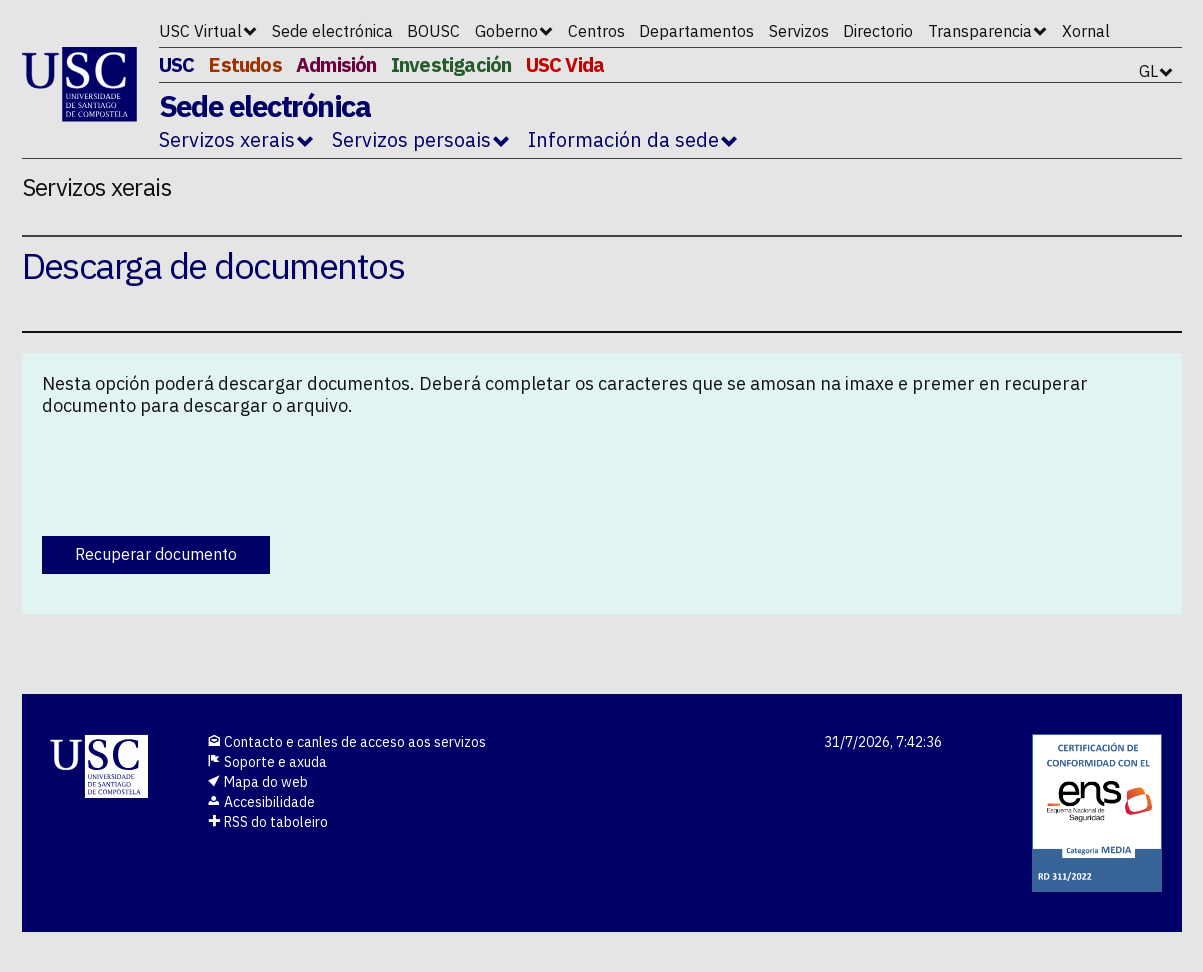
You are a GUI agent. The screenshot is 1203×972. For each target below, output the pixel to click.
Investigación (451, 64)
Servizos (799, 31)
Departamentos (696, 31)
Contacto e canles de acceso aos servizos (346, 742)
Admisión (336, 64)
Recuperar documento (156, 554)
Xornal (1086, 31)
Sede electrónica (332, 31)
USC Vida (565, 64)
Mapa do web (257, 782)
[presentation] (194, 471)
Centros (596, 31)
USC (177, 64)
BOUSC (433, 31)
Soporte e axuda (267, 762)
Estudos (244, 64)
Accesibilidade (261, 802)
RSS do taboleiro (267, 822)
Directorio (878, 31)
